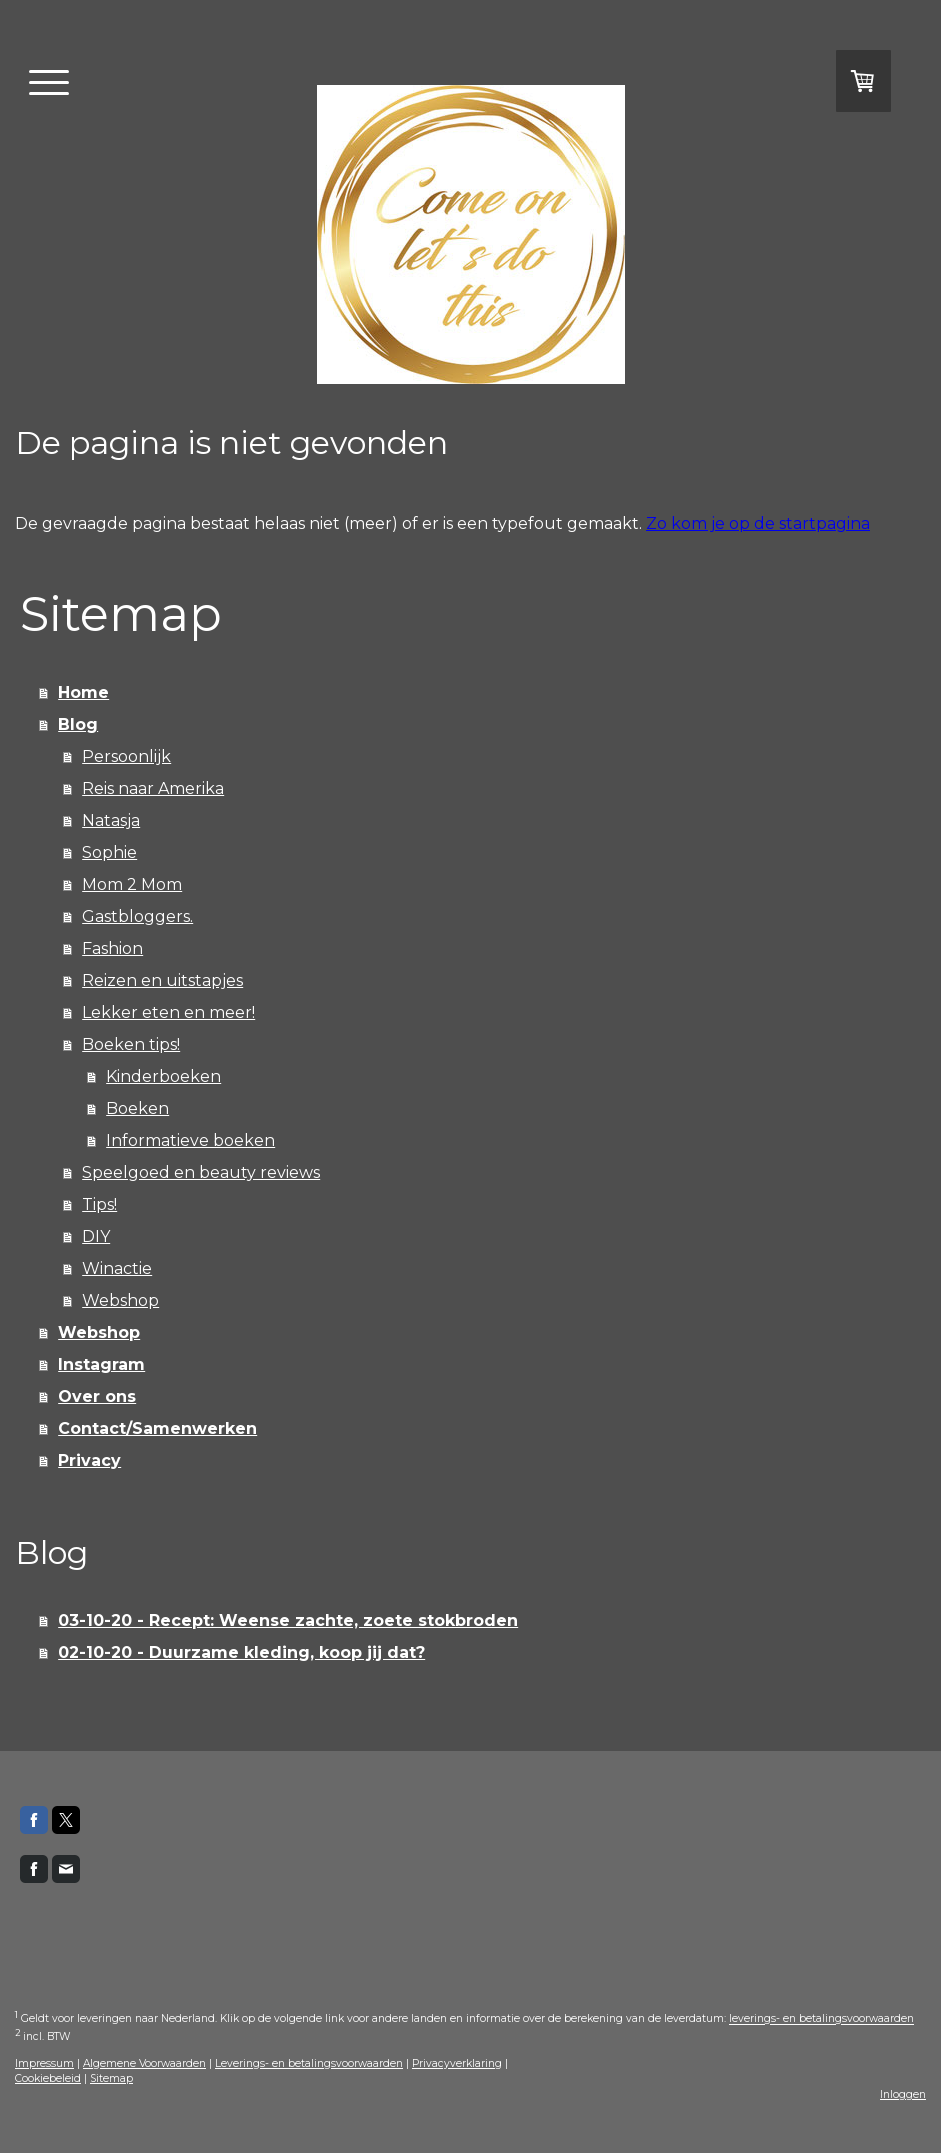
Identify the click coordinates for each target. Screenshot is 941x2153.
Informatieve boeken (190, 1140)
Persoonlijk (126, 756)
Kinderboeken (163, 1076)
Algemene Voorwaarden (144, 2063)
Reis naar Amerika (153, 788)
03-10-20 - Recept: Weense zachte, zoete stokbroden (288, 1620)
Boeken (137, 1108)
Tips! (99, 1204)
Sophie (109, 852)
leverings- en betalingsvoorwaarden (821, 2019)
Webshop (120, 1300)
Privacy (89, 1460)
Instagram (101, 1364)
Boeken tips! (131, 1044)
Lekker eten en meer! (168, 1012)
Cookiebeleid (48, 2078)
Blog (78, 724)
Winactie (117, 1268)
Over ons (97, 1396)
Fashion (112, 948)
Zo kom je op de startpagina (758, 523)
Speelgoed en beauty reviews (201, 1172)
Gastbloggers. (137, 916)
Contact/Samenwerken (157, 1428)
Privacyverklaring (457, 2063)
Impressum (44, 2063)
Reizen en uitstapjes (162, 980)
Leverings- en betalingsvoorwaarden (309, 2063)
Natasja (111, 820)
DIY (96, 1236)
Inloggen (903, 2094)
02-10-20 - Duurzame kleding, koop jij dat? (241, 1652)
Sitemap (111, 2078)
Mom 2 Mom (132, 884)
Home (83, 692)
